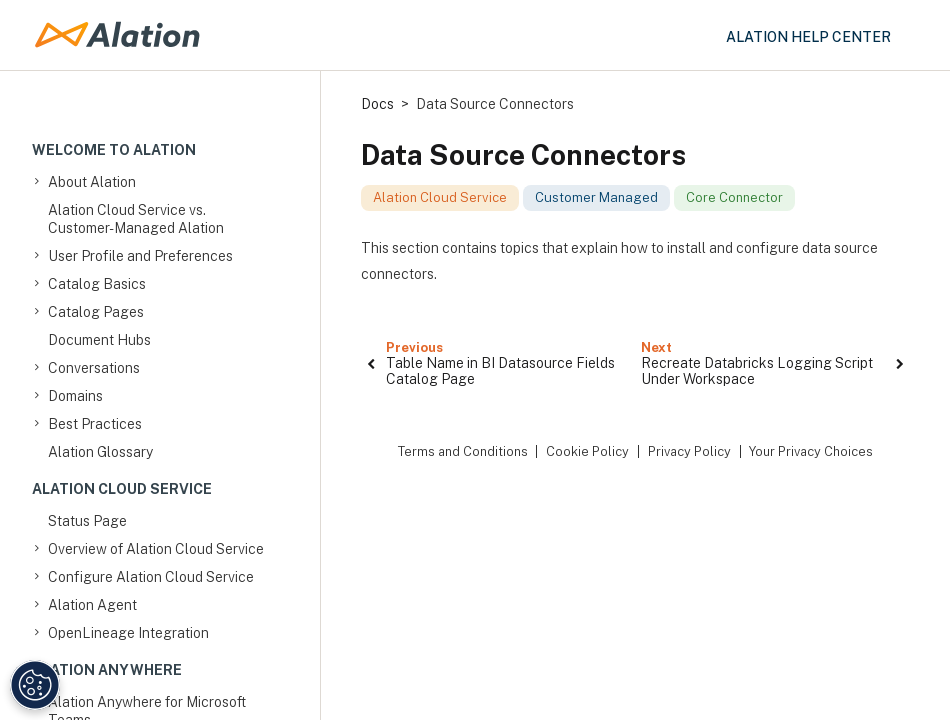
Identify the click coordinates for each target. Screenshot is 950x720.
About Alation (92, 182)
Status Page (87, 521)
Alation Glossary (100, 452)
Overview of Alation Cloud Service (156, 549)
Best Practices (95, 424)
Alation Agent (92, 605)
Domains (75, 396)
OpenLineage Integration (128, 633)
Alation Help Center (808, 37)
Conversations (94, 368)
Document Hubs (99, 340)
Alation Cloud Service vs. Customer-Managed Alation (136, 219)
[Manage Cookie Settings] (35, 685)
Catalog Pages (96, 312)
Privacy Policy (689, 451)
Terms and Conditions (463, 451)
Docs (377, 104)
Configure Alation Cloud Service (151, 577)
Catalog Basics (97, 284)
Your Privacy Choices (811, 451)
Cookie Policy (587, 451)
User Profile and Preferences (140, 256)
